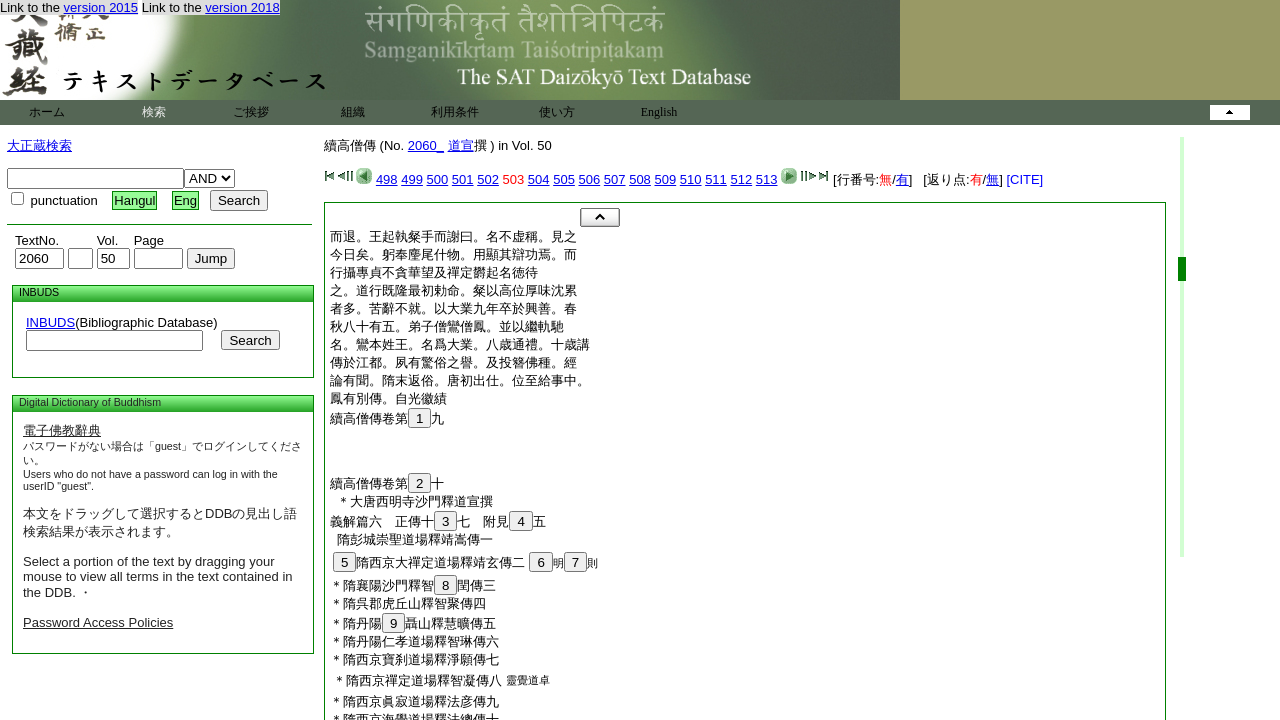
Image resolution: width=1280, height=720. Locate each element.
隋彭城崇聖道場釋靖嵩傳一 (411, 539)
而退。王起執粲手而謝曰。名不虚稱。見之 (453, 236)
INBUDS (50, 322)
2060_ (426, 145)
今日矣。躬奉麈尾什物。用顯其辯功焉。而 (453, 254)
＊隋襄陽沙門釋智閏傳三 (413, 585)
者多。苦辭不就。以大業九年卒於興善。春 (453, 308)
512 (741, 179)
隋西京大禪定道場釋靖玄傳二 (429, 562)
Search (250, 340)
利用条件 (455, 112)
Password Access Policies (98, 622)
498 (387, 179)
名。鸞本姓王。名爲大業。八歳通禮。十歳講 (460, 344)
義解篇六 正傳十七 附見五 (438, 521)
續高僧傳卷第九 (387, 418)
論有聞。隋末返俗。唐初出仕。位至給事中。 (460, 380)
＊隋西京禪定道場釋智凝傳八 (417, 680)
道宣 (461, 145)
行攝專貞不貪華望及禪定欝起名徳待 (434, 272)
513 (767, 179)
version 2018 (242, 7)
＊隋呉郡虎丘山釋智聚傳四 (408, 603)
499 (412, 179)
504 (539, 179)
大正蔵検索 (39, 145)
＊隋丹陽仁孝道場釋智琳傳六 (414, 641)
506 (590, 179)
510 (691, 179)
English (659, 112)
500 (438, 179)
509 (665, 179)
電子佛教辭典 (62, 430)
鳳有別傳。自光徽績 (388, 398)
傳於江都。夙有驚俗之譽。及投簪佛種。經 (453, 362)
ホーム (47, 112)
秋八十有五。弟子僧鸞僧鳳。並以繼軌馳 (447, 326)
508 (640, 179)
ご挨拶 (251, 112)
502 (488, 179)
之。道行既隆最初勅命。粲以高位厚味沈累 (453, 290)
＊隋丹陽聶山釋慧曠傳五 (413, 623)
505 (564, 179)
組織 (353, 112)
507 (615, 179)
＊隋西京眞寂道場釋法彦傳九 (414, 701)
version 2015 (101, 7)
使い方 (557, 112)
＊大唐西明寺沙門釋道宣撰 (411, 501)
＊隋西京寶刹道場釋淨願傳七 (414, 659)
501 (463, 179)
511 (716, 179)
